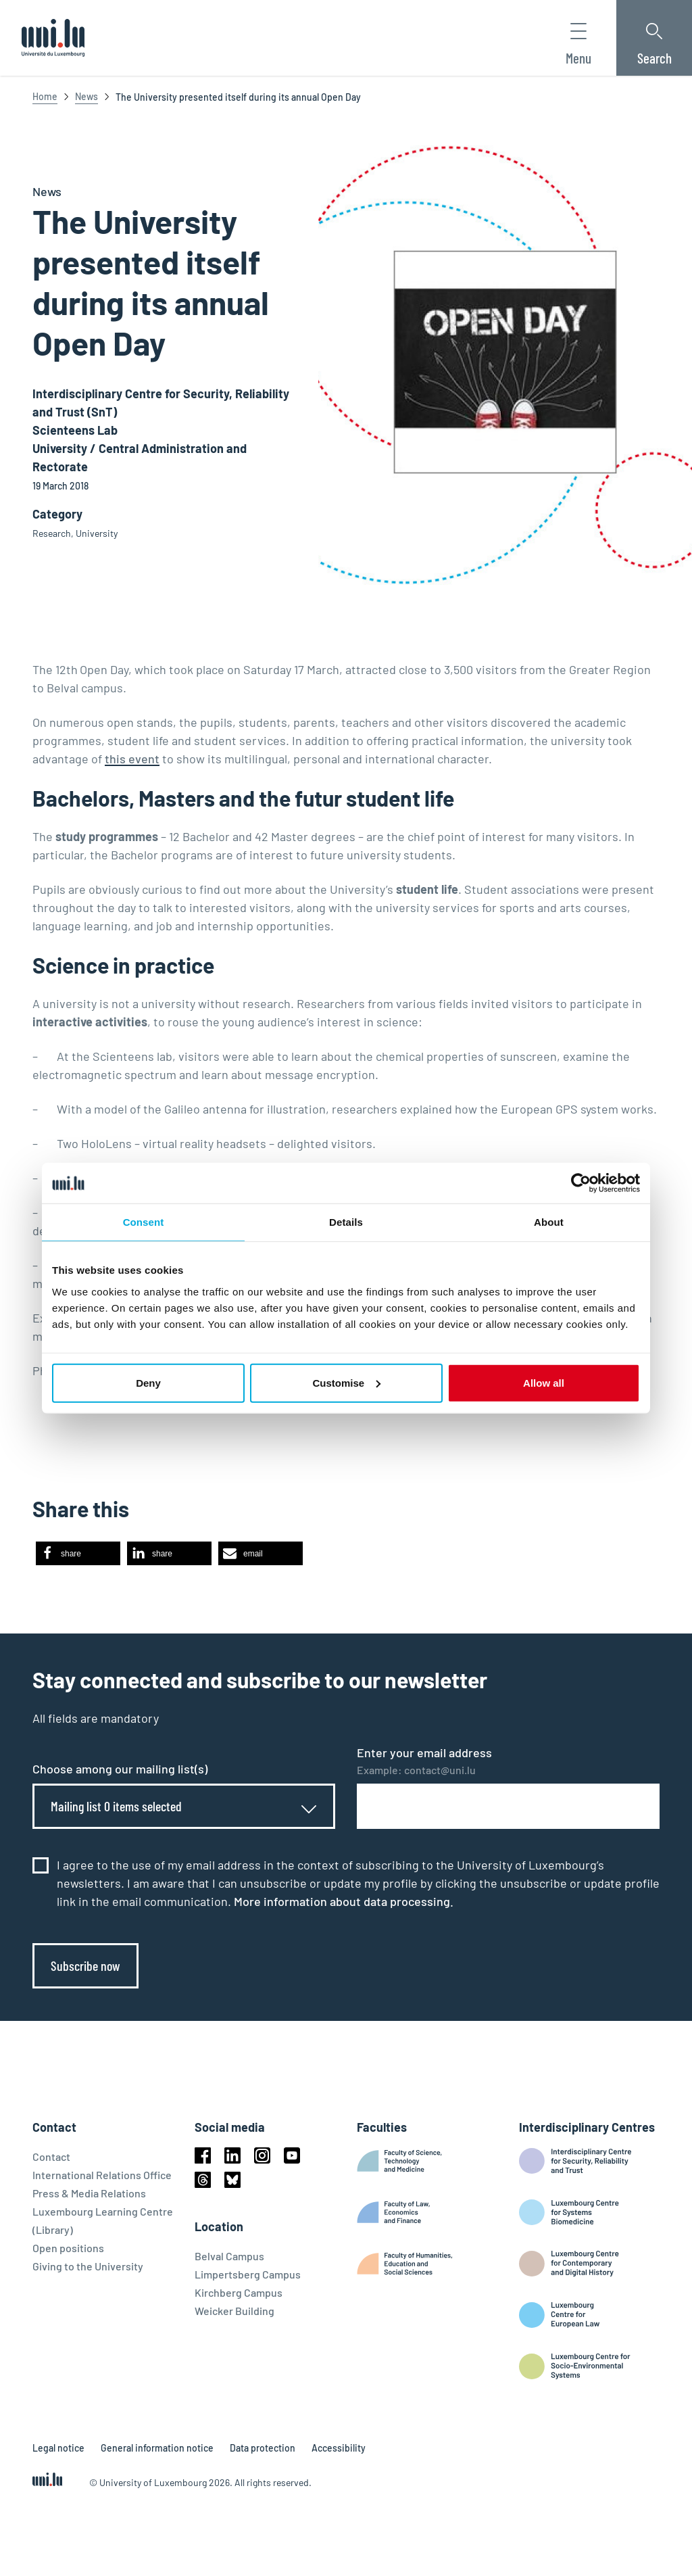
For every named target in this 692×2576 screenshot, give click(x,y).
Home (44, 96)
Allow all (543, 1382)
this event (132, 758)
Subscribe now (85, 1965)
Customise (346, 1382)
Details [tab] (346, 1222)
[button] (78, 1553)
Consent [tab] (143, 1222)
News (86, 96)
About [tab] (549, 1222)
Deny (148, 1382)
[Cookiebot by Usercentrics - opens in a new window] (581, 1183)
